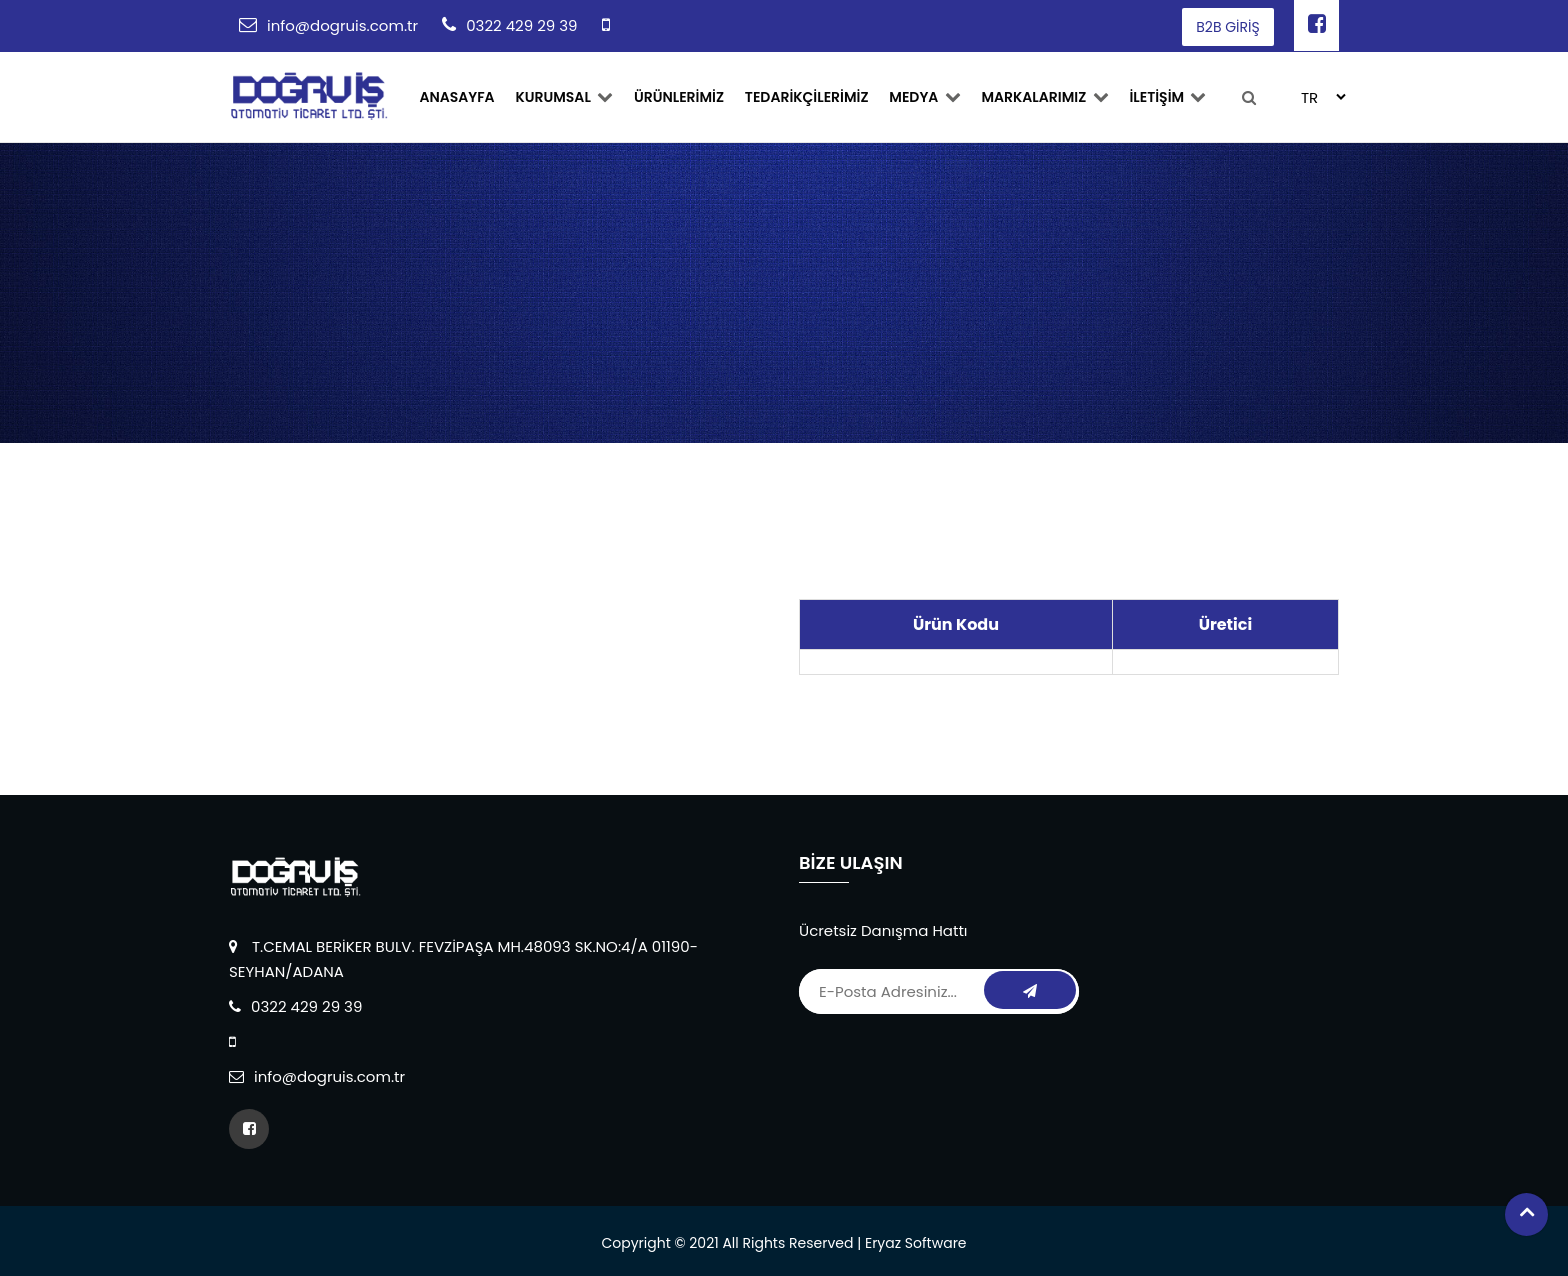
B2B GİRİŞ (1227, 27)
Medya (921, 97)
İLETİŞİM (1162, 97)
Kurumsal (563, 97)
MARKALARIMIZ (1040, 97)
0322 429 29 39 (521, 25)
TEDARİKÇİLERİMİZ (804, 97)
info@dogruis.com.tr (342, 25)
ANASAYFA (456, 97)
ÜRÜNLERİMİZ (677, 97)
